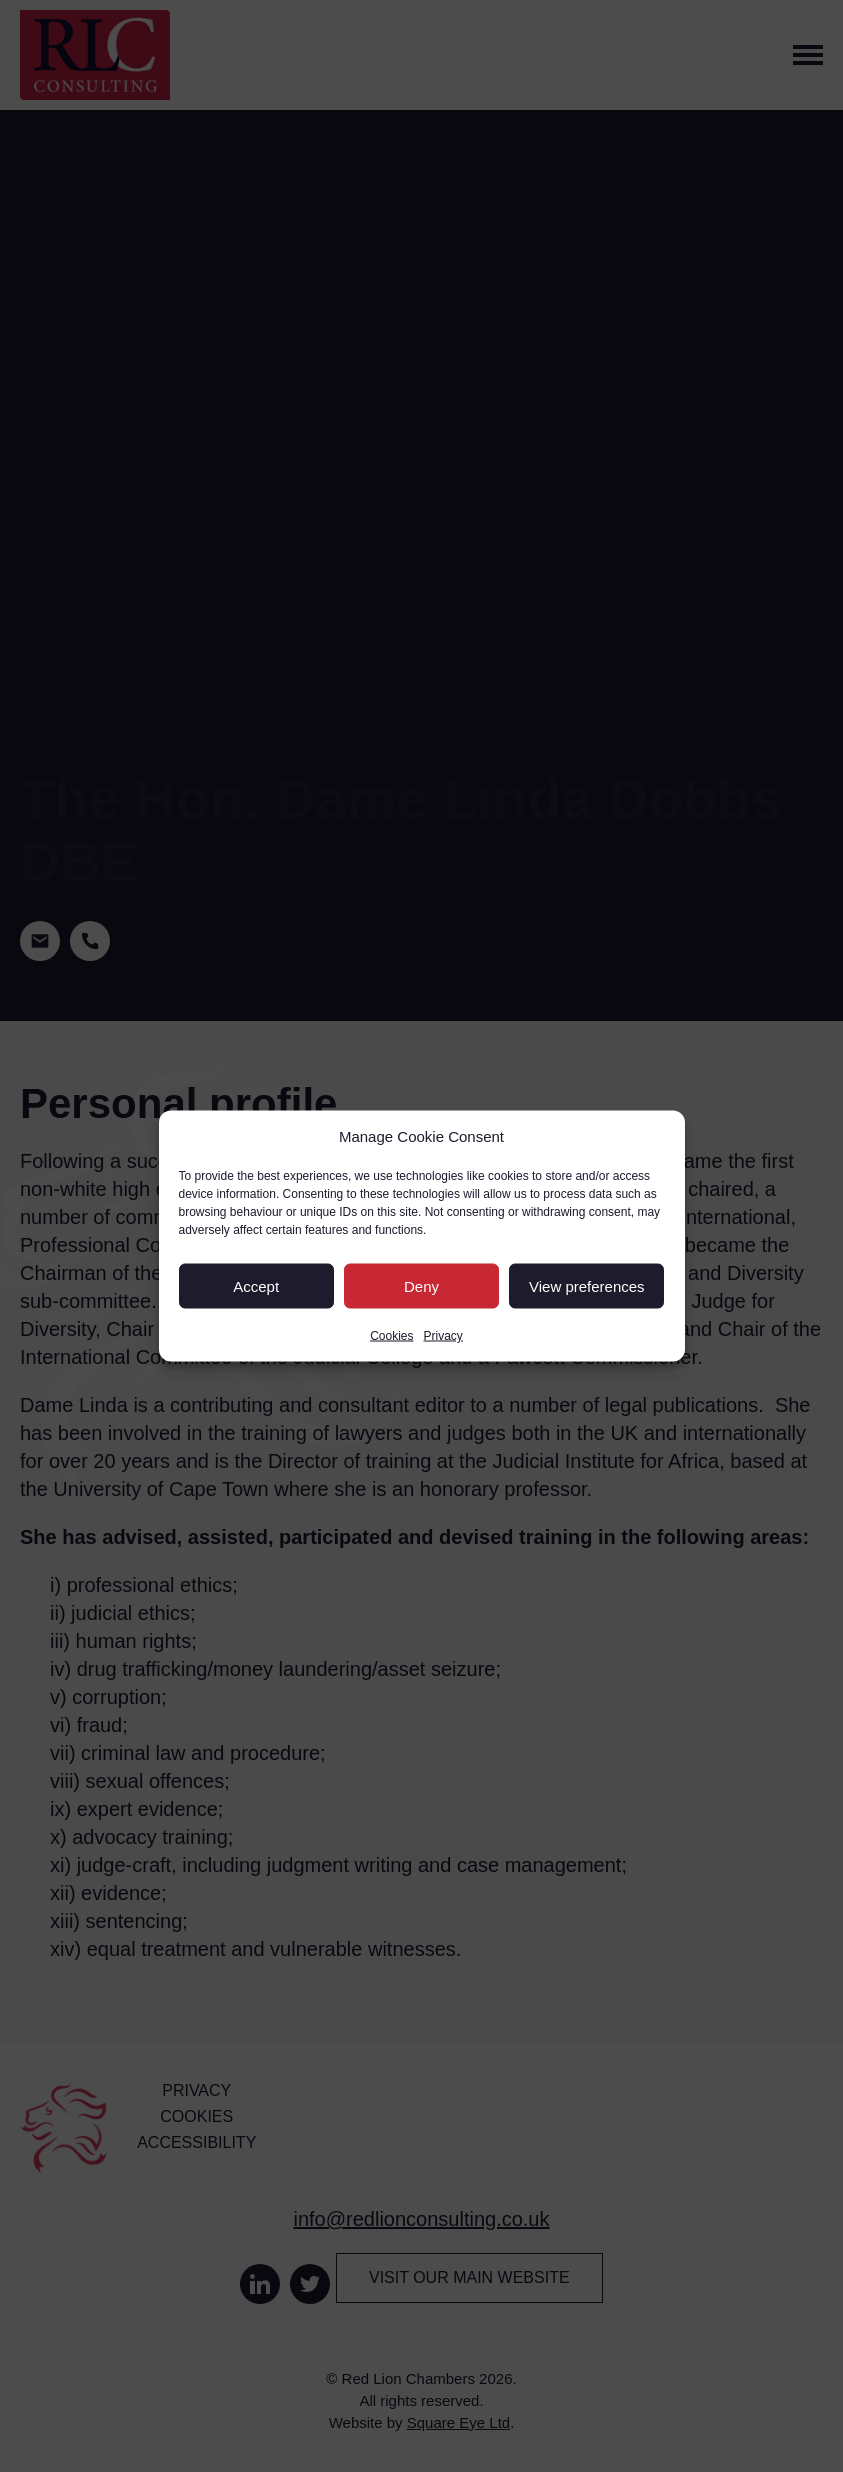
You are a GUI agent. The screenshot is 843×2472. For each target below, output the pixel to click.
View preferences (587, 1285)
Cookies (391, 1336)
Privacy (443, 1336)
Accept (256, 1285)
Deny (421, 1285)
